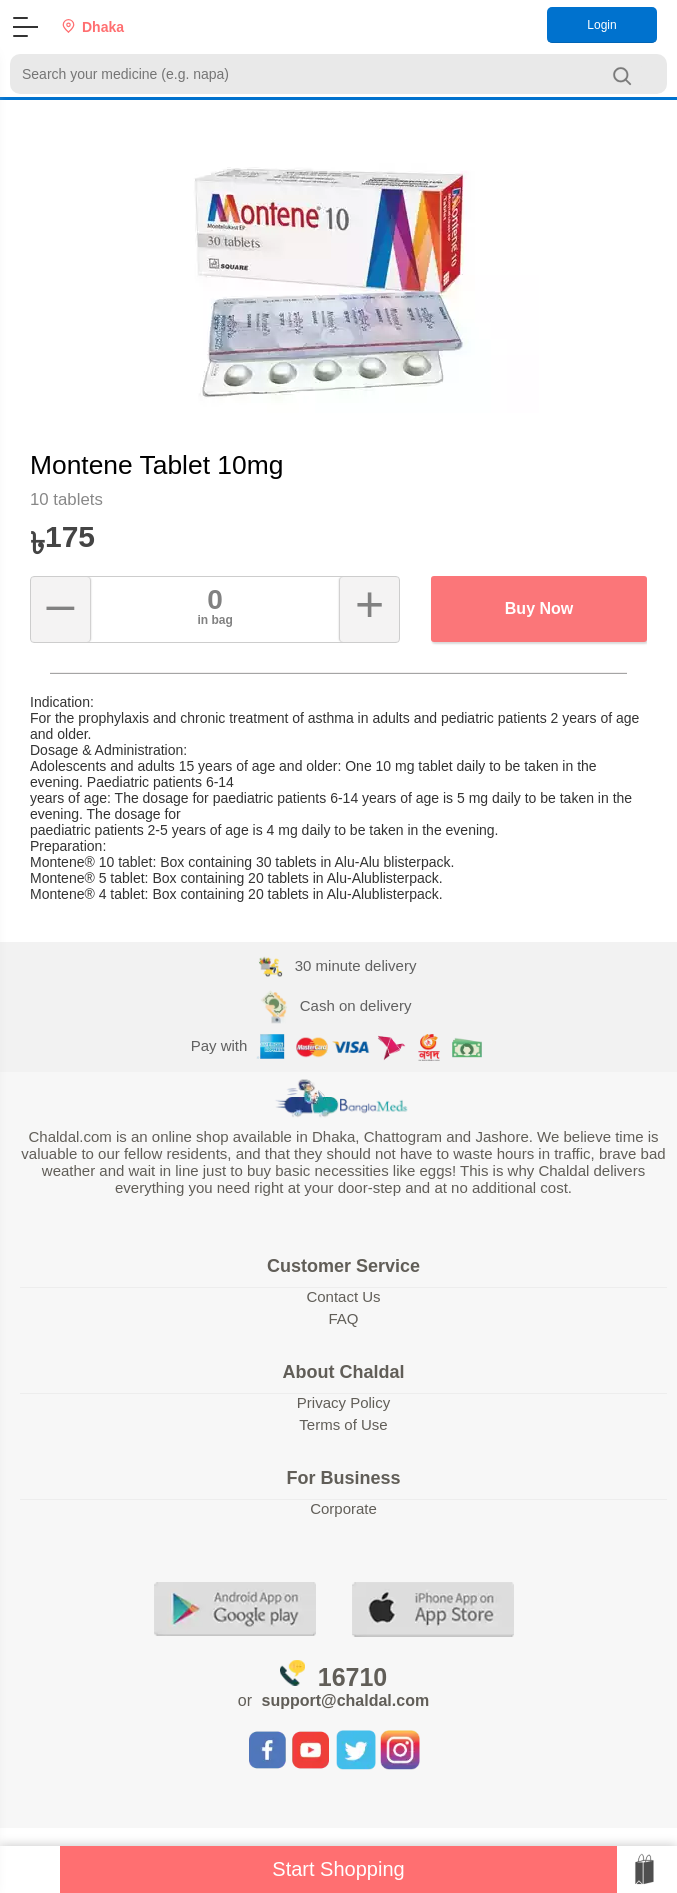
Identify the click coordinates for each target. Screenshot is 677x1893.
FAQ (343, 1318)
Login (601, 25)
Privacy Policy (343, 1402)
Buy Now (539, 608)
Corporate (343, 1508)
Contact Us (343, 1296)
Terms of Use (343, 1424)
